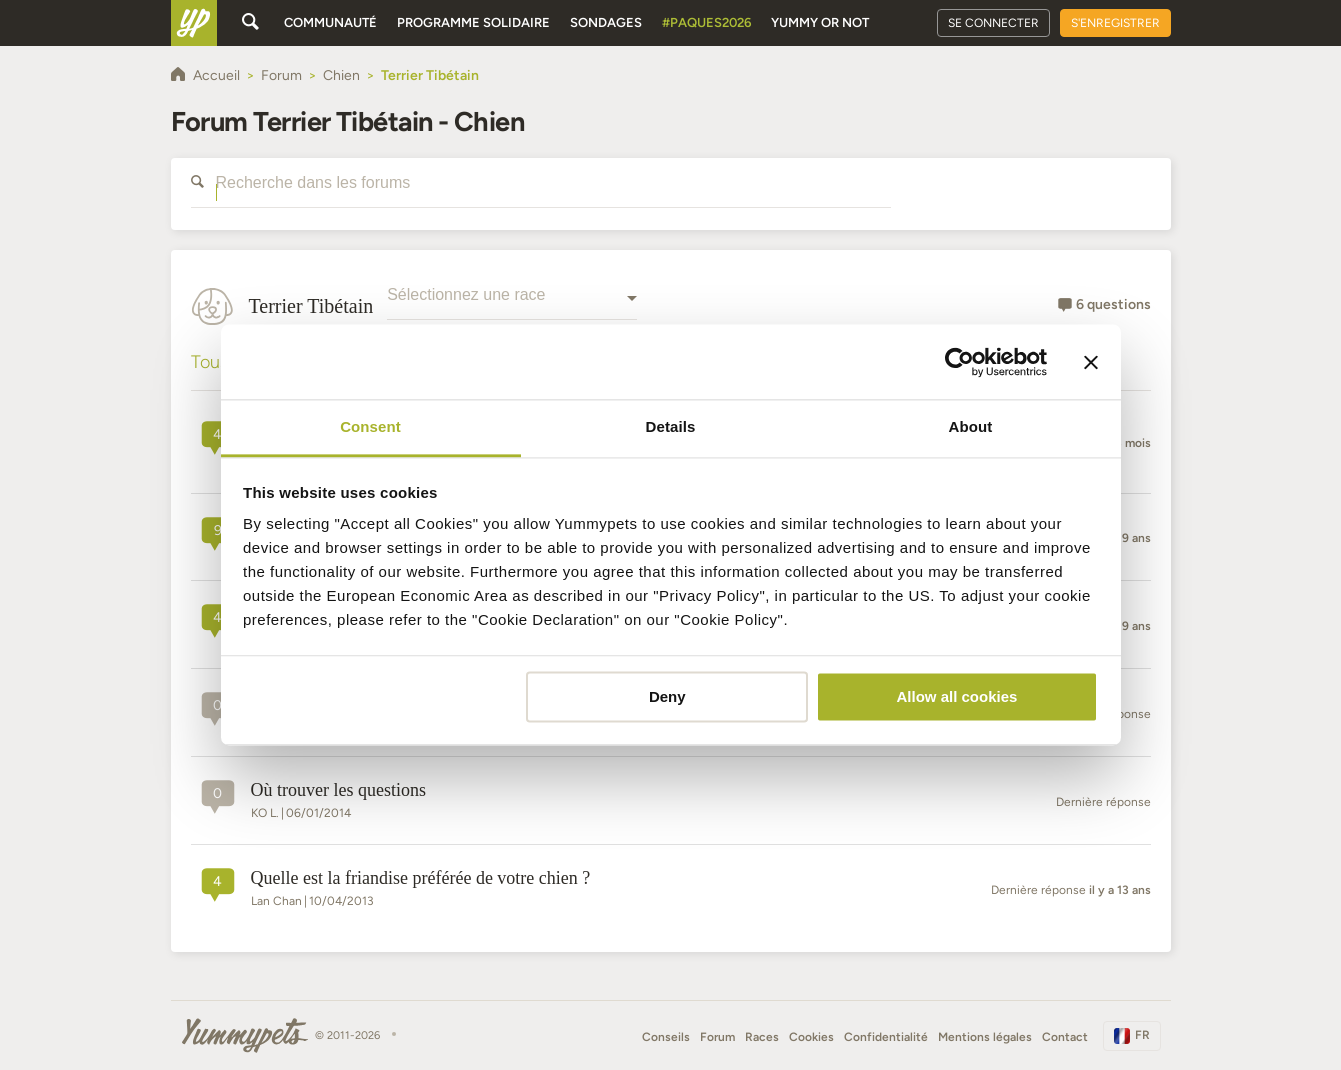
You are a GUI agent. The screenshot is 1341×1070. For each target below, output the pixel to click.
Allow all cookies (956, 696)
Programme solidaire (473, 22)
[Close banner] (1091, 362)
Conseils (666, 1037)
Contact (1065, 1037)
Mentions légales (985, 1037)
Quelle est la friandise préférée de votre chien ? (421, 878)
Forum (717, 1037)
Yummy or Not (820, 22)
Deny (667, 696)
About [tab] (971, 426)
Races (762, 1037)
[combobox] (512, 306)
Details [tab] (671, 426)
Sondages (606, 22)
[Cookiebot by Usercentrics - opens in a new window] (959, 362)
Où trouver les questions (338, 790)
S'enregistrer (1115, 23)
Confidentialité (886, 1037)
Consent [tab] (370, 426)
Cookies (811, 1037)
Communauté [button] (330, 22)
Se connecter (993, 23)
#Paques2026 (706, 22)
